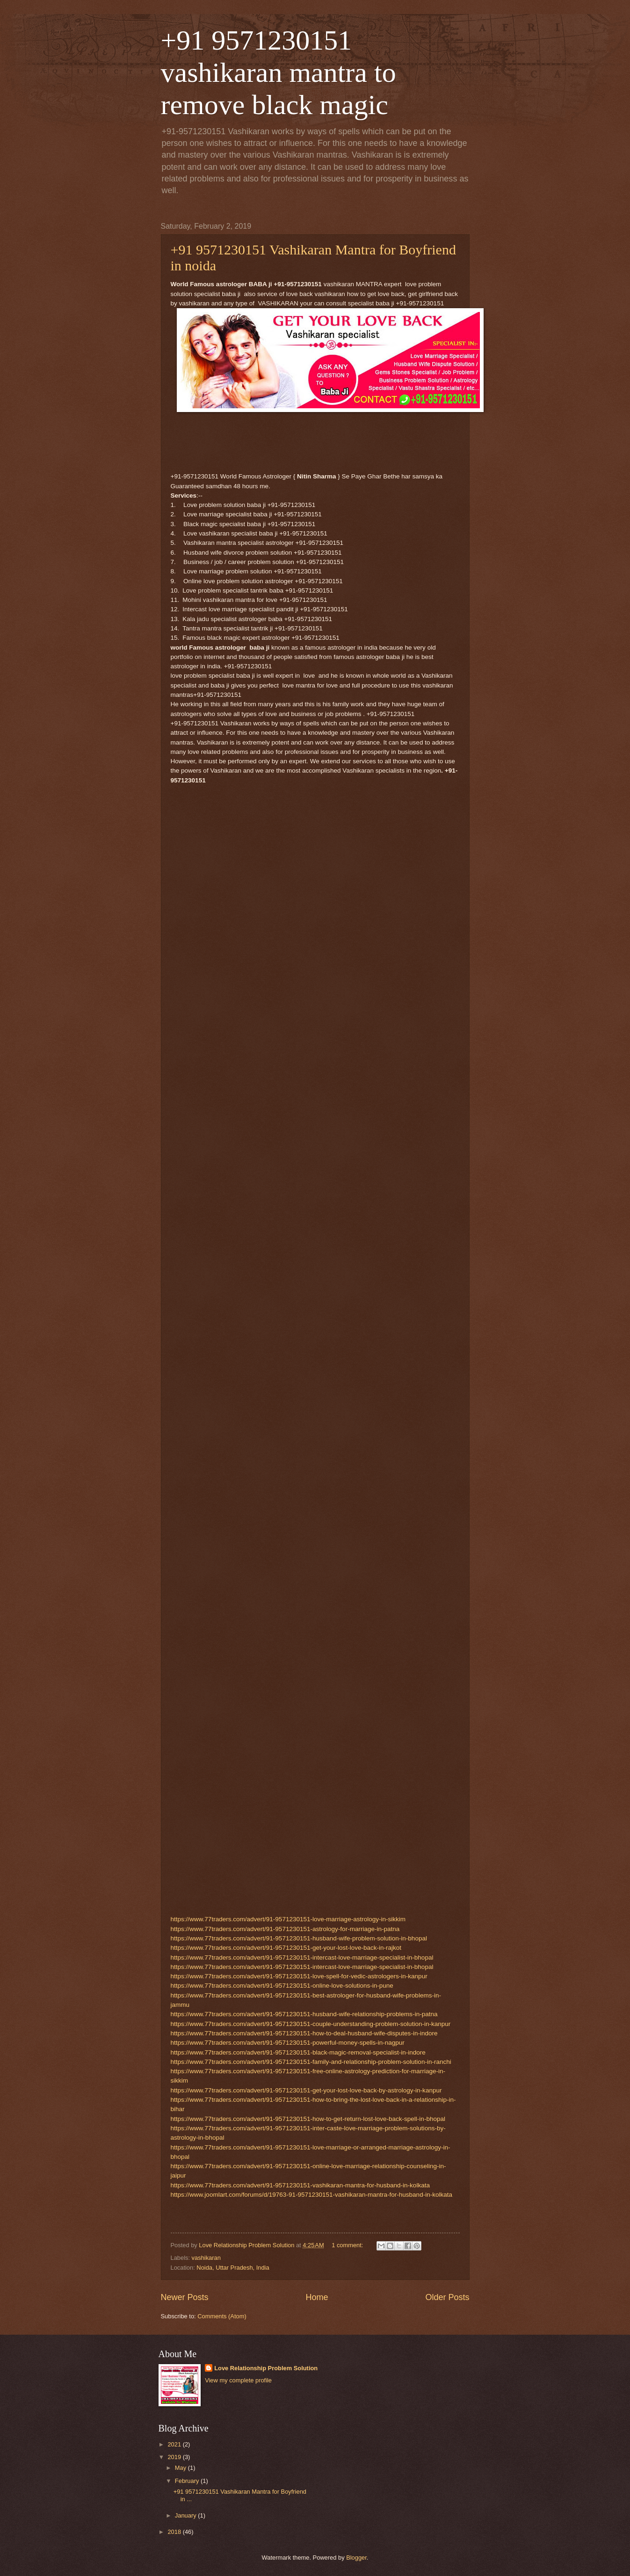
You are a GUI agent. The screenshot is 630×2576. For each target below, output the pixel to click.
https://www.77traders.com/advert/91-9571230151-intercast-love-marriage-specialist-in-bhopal (302, 1957)
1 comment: (348, 2245)
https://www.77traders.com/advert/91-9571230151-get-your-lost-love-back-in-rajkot (286, 1947)
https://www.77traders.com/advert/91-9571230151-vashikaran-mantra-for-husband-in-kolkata (300, 2185)
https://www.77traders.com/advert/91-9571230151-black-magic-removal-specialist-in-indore (298, 2052)
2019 (174, 2456)
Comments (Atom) (221, 2316)
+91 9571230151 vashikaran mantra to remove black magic (278, 72)
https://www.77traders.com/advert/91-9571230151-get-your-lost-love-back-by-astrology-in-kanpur (306, 2090)
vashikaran (206, 2257)
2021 (174, 2444)
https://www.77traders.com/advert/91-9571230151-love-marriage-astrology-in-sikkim (288, 1919)
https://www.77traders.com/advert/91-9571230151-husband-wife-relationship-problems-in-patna (304, 2014)
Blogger (356, 2557)
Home (316, 2297)
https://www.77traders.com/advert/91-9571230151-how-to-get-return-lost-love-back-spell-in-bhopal (308, 2118)
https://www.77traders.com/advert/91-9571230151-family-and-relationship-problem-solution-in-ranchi (311, 2061)
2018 (174, 2531)
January (186, 2515)
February (188, 2480)
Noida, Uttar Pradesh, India (232, 2267)
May (181, 2467)
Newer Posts (185, 2297)
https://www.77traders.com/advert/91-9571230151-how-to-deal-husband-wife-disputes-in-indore (304, 2033)
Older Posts (447, 2297)
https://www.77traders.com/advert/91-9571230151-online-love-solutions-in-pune (282, 1985)
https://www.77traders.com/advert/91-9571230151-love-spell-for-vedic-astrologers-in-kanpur (299, 1976)
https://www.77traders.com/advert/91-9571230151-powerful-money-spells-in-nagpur (288, 2042)
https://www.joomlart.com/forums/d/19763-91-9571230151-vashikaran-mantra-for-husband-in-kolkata (312, 2194)
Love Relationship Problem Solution (266, 2368)
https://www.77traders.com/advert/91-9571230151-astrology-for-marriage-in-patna (285, 1928)
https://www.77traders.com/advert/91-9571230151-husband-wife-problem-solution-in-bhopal (299, 1938)
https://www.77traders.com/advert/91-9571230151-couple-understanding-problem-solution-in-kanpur (311, 2023)
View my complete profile (238, 2380)
